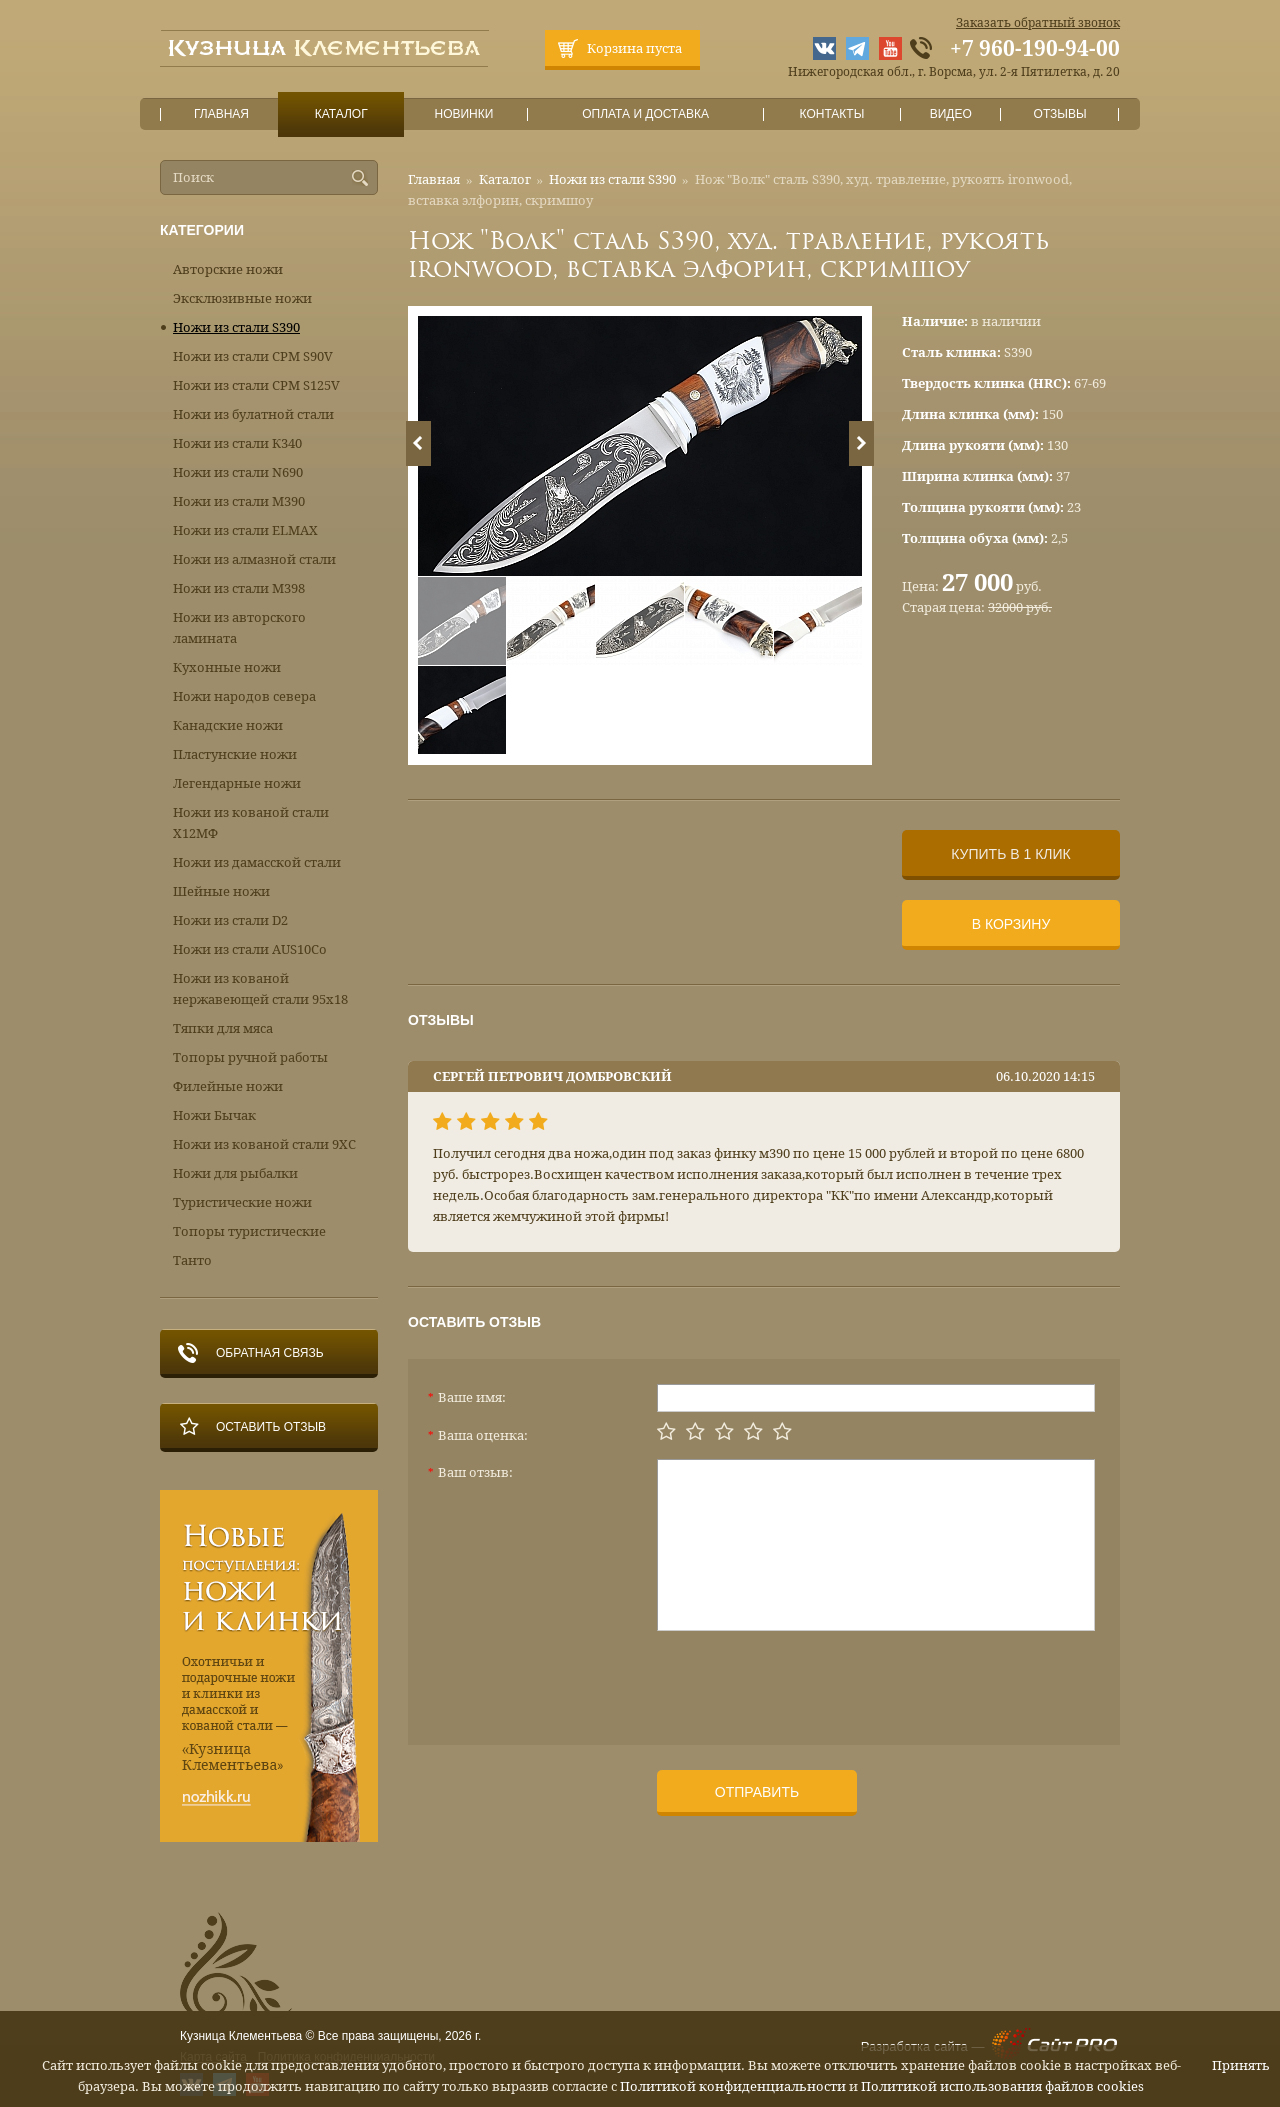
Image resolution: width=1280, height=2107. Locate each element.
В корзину (1011, 924)
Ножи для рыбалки (235, 1173)
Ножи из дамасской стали (257, 862)
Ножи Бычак (214, 1115)
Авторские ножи (228, 269)
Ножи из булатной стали (253, 414)
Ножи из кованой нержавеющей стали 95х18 (260, 989)
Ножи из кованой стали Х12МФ (251, 823)
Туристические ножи (242, 1202)
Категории (202, 230)
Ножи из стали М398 (239, 588)
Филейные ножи (228, 1086)
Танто (192, 1260)
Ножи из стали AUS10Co (250, 949)
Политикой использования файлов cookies (1002, 2086)
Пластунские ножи (235, 754)
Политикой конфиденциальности (733, 2086)
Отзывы (1060, 114)
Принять (1241, 2065)
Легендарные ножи (237, 783)
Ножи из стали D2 (230, 920)
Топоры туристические (249, 1231)
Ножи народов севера (244, 696)
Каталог (341, 114)
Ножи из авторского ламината (239, 628)
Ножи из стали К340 (237, 443)
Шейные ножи (221, 891)
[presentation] (809, 1680)
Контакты (831, 114)
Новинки (464, 114)
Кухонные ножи (227, 667)
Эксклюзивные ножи (242, 298)
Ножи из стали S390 (612, 179)
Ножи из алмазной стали (254, 559)
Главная (222, 114)
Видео (950, 114)
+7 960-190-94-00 (1035, 49)
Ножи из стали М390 (239, 501)
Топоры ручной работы (250, 1057)
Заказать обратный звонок (1038, 23)
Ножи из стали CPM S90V (253, 356)
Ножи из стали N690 (238, 472)
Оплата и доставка (646, 114)
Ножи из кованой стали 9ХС (264, 1144)
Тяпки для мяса (223, 1028)
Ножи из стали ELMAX (245, 530)
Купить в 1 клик (1010, 854)
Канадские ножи (228, 725)
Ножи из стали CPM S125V (256, 385)
